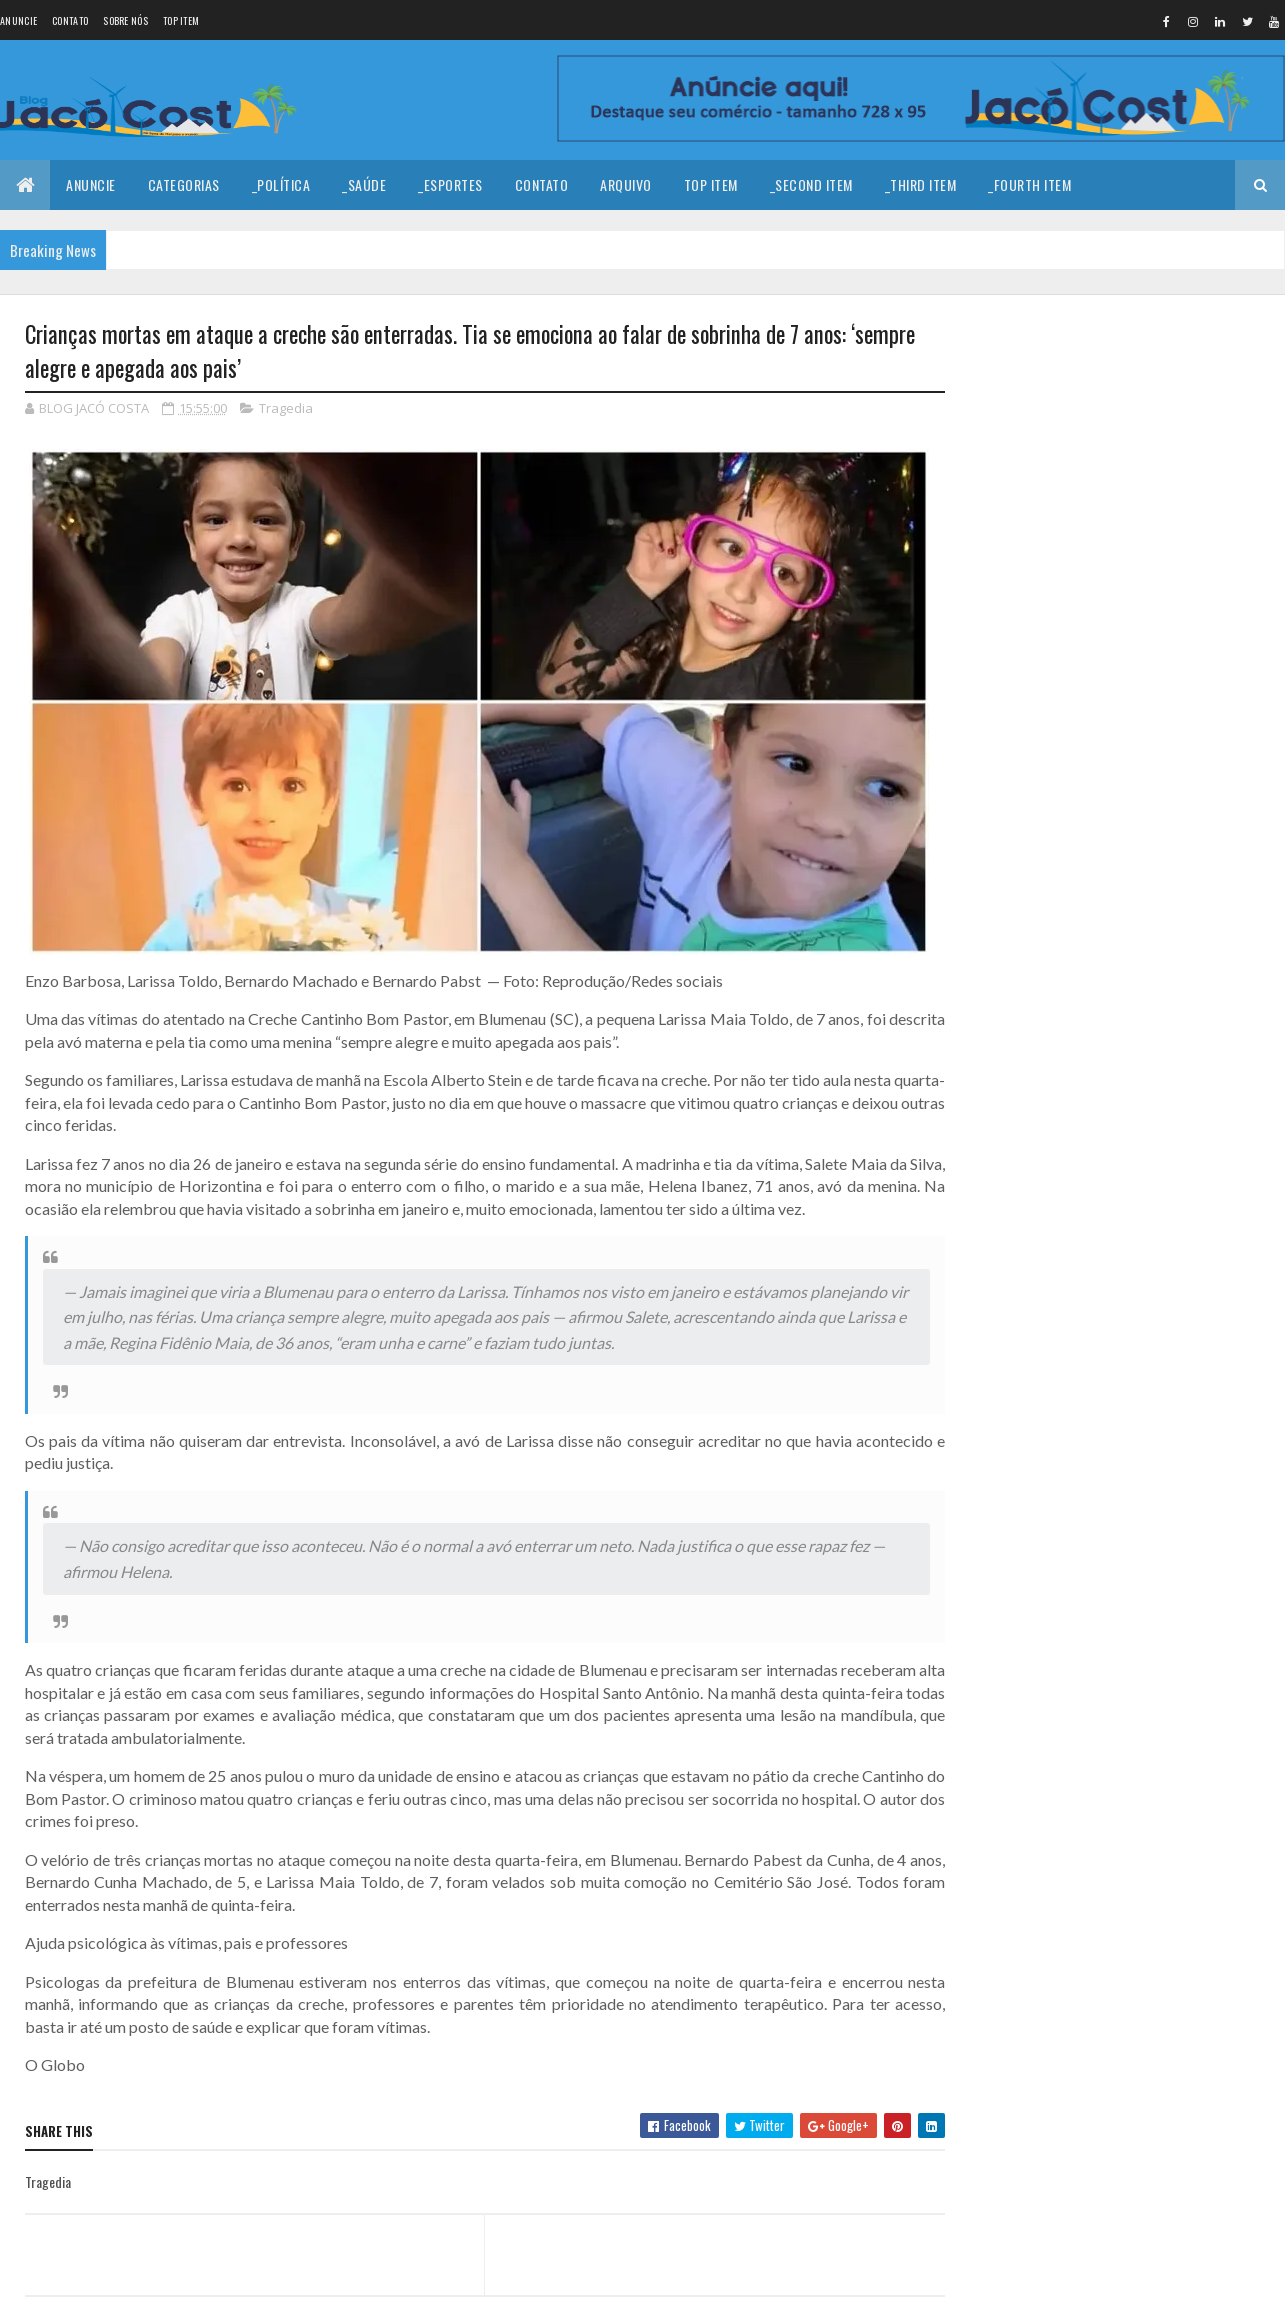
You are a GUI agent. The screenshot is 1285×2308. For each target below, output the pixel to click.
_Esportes (450, 184)
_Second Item (811, 184)
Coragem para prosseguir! (1140, 379)
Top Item (181, 20)
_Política (281, 184)
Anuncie (18, 20)
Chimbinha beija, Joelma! (1136, 751)
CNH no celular (1108, 670)
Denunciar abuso (1033, 879)
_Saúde (364, 184)
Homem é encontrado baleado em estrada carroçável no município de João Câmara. (1161, 601)
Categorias (184, 184)
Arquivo (626, 184)
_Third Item (921, 184)
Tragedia (286, 408)
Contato (70, 20)
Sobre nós (125, 20)
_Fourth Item (1029, 184)
